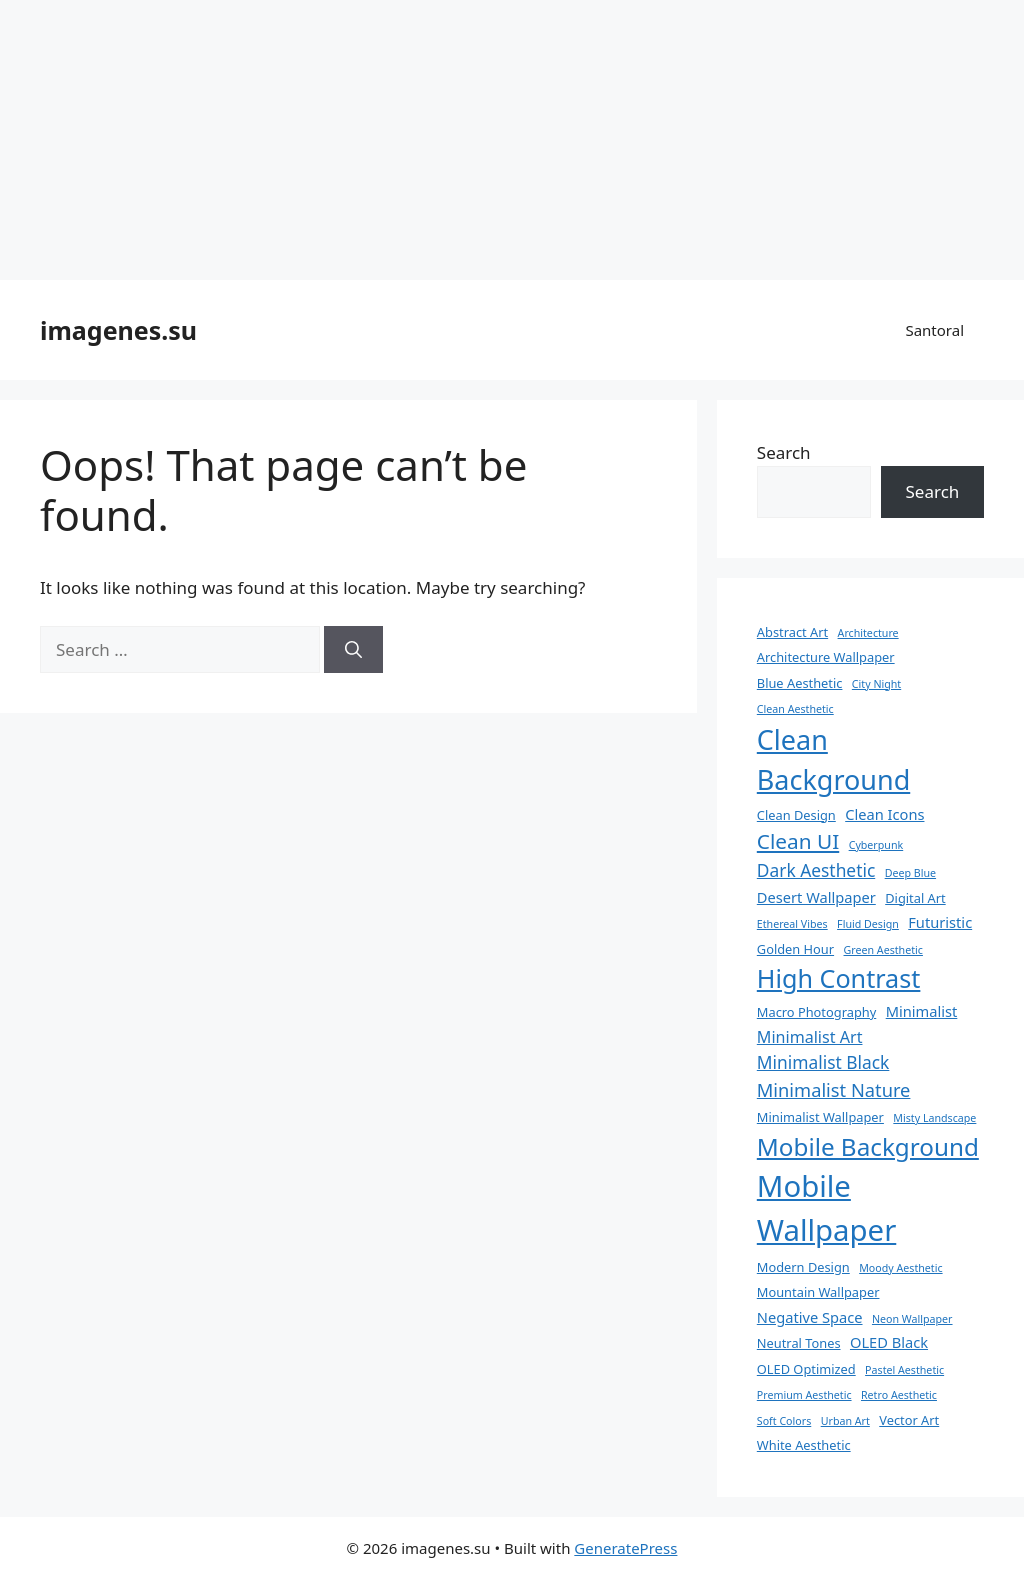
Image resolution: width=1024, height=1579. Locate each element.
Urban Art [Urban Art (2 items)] (845, 1421)
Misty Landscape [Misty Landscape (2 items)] (934, 1118)
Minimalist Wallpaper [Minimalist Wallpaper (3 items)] (820, 1117)
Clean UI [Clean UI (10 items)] (798, 841)
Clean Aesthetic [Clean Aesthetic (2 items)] (795, 709)
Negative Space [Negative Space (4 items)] (810, 1317)
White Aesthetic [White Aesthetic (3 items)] (804, 1445)
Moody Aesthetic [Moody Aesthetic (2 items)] (900, 1268)
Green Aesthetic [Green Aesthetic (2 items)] (883, 950)
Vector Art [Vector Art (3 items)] (909, 1420)
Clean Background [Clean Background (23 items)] (833, 759)
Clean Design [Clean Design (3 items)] (796, 815)
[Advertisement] (512, 140)
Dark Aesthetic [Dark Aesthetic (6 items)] (816, 870)
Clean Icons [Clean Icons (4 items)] (884, 814)
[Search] (353, 650)
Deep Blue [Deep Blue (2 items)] (910, 873)
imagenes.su (118, 330)
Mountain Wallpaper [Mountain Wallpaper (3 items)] (818, 1292)
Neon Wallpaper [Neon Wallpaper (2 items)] (912, 1319)
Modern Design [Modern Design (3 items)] (803, 1267)
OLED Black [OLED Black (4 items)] (889, 1342)
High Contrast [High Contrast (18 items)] (839, 978)
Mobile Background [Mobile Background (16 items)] (868, 1146)
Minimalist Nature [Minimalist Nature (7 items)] (834, 1089)
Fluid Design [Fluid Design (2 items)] (868, 924)
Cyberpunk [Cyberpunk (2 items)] (876, 845)
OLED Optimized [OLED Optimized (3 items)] (806, 1369)
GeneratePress (625, 1548)
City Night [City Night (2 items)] (876, 684)
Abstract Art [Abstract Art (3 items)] (792, 632)
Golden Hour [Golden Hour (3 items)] (795, 949)
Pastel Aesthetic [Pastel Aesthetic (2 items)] (904, 1370)
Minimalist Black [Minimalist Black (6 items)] (823, 1062)
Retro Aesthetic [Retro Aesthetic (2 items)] (899, 1395)
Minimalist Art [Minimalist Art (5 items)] (810, 1037)
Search (784, 452)
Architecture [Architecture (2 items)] (868, 633)
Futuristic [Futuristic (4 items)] (940, 922)
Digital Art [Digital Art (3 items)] (915, 898)
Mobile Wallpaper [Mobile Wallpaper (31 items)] (826, 1208)
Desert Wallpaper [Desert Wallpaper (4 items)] (816, 897)
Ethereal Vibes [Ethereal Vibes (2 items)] (792, 924)
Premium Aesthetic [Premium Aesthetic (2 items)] (804, 1395)
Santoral (934, 330)
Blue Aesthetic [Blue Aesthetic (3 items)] (800, 683)
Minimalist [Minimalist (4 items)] (922, 1011)
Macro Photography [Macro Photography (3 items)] (816, 1012)
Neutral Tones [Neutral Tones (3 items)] (799, 1343)
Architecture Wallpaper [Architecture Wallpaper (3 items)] (826, 657)
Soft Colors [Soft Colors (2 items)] (784, 1421)
